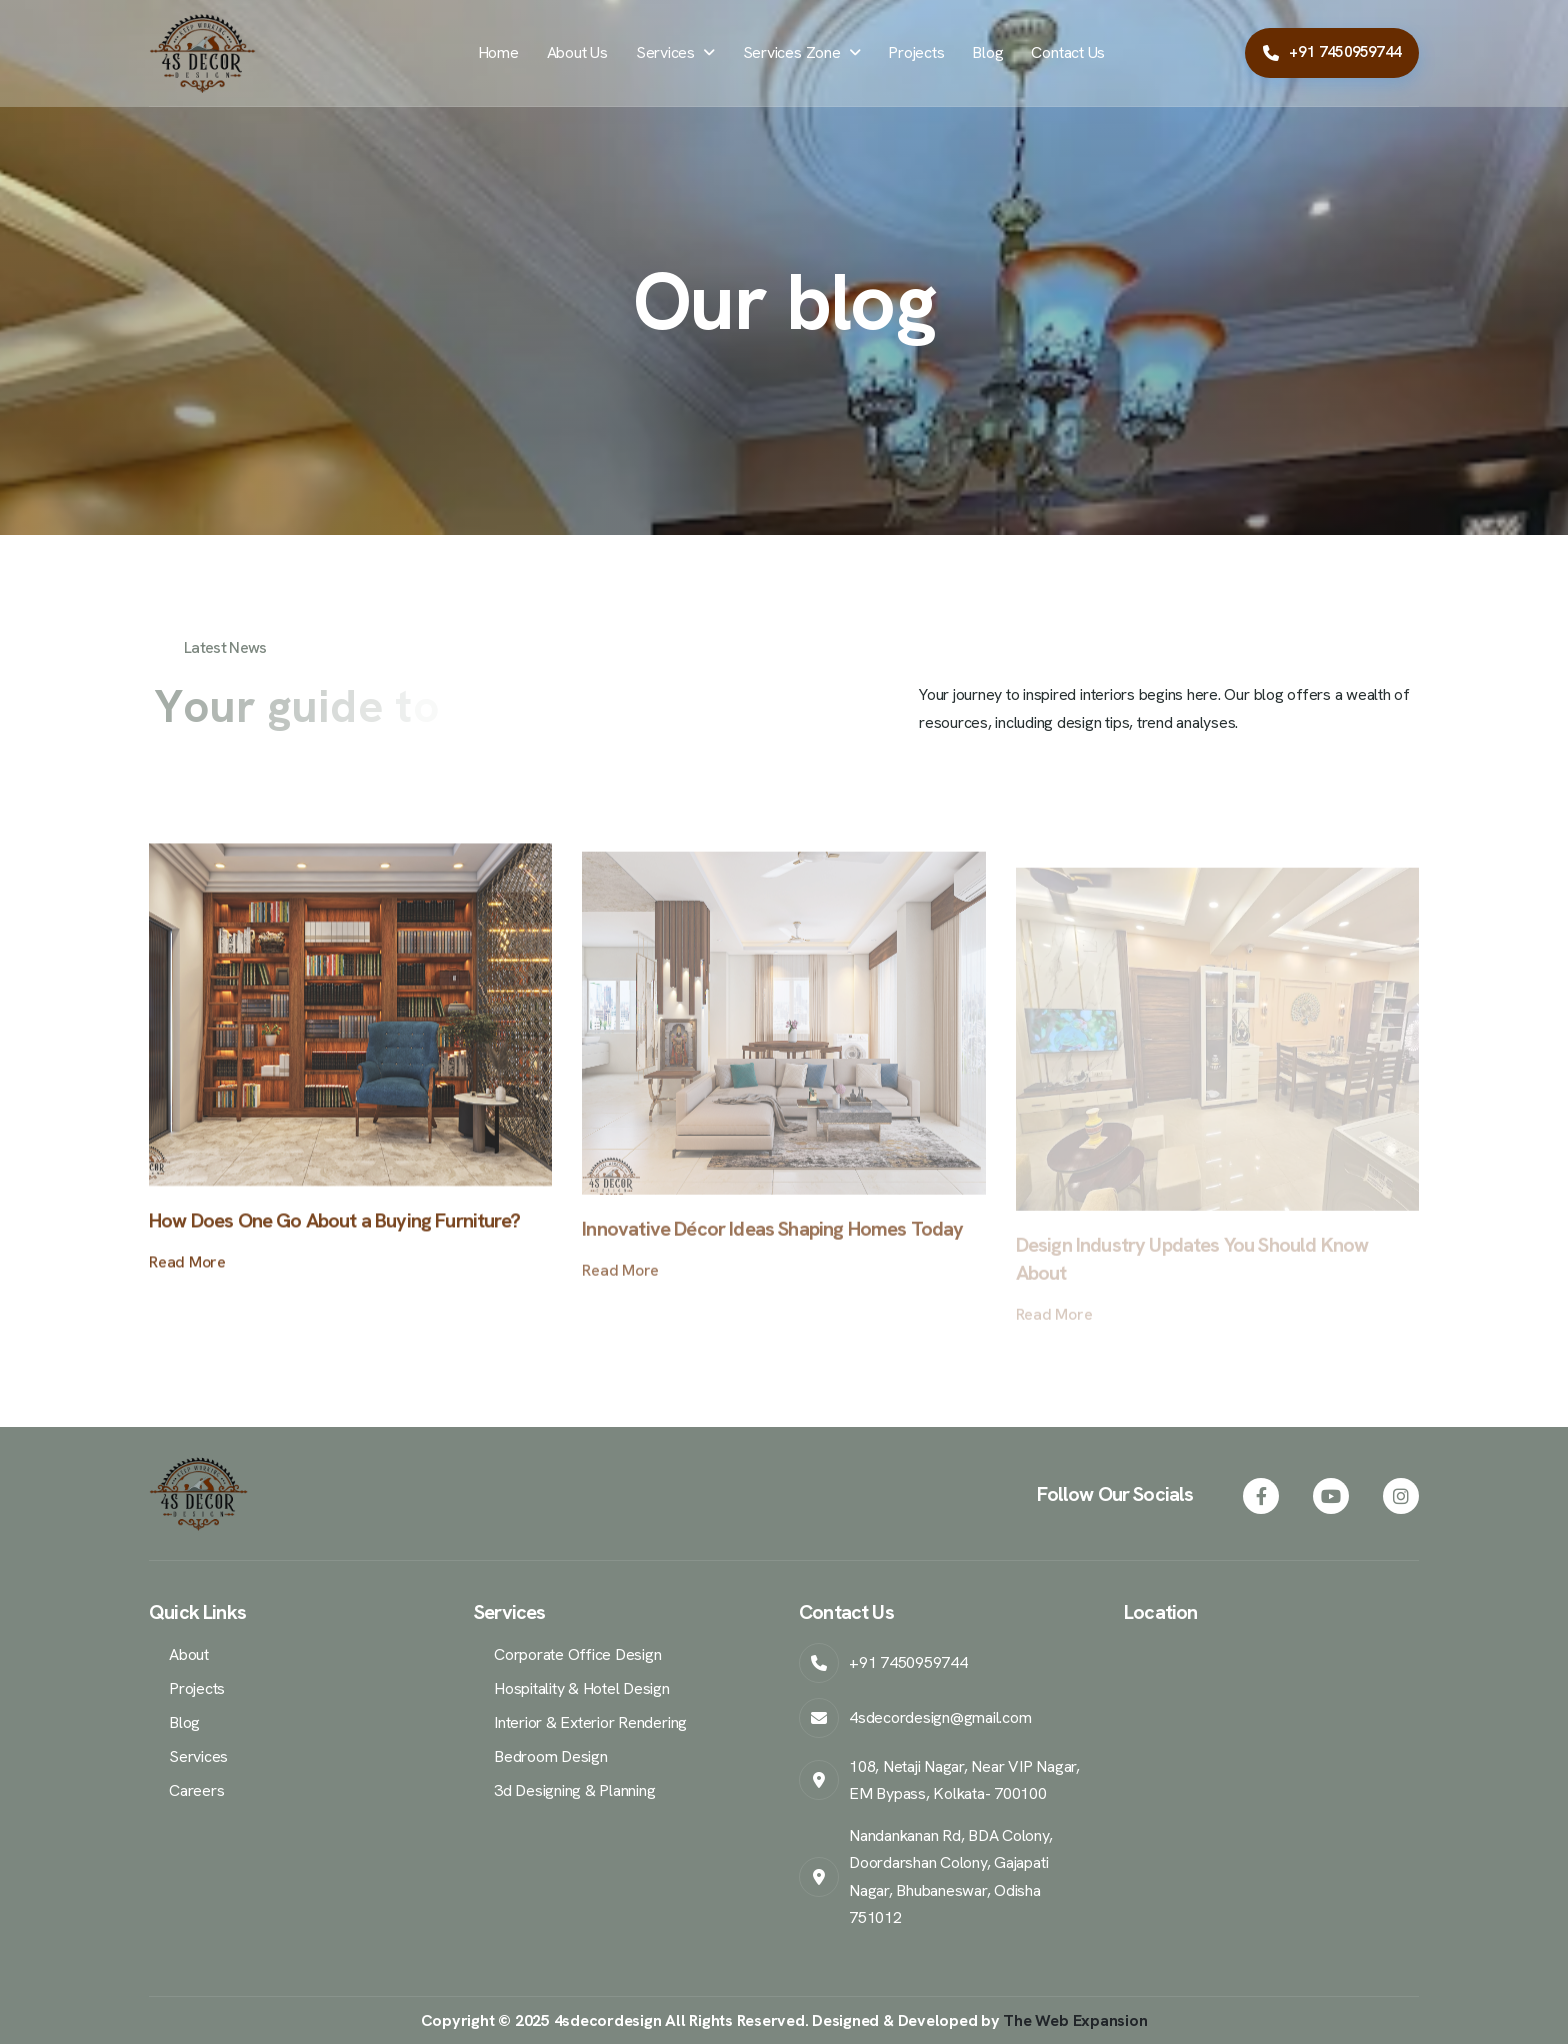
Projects (916, 52)
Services (665, 52)
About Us (577, 52)
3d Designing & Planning (574, 1790)
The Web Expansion (1075, 2020)
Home (498, 52)
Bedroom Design (551, 1756)
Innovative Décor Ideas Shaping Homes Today (772, 1252)
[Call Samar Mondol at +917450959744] (1332, 53)
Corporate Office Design (577, 1654)
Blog (987, 52)
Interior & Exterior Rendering (590, 1722)
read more (187, 1277)
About (189, 1654)
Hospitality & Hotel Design (582, 1688)
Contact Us (1068, 52)
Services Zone (792, 52)
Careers (196, 1790)
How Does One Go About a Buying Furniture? (334, 1236)
